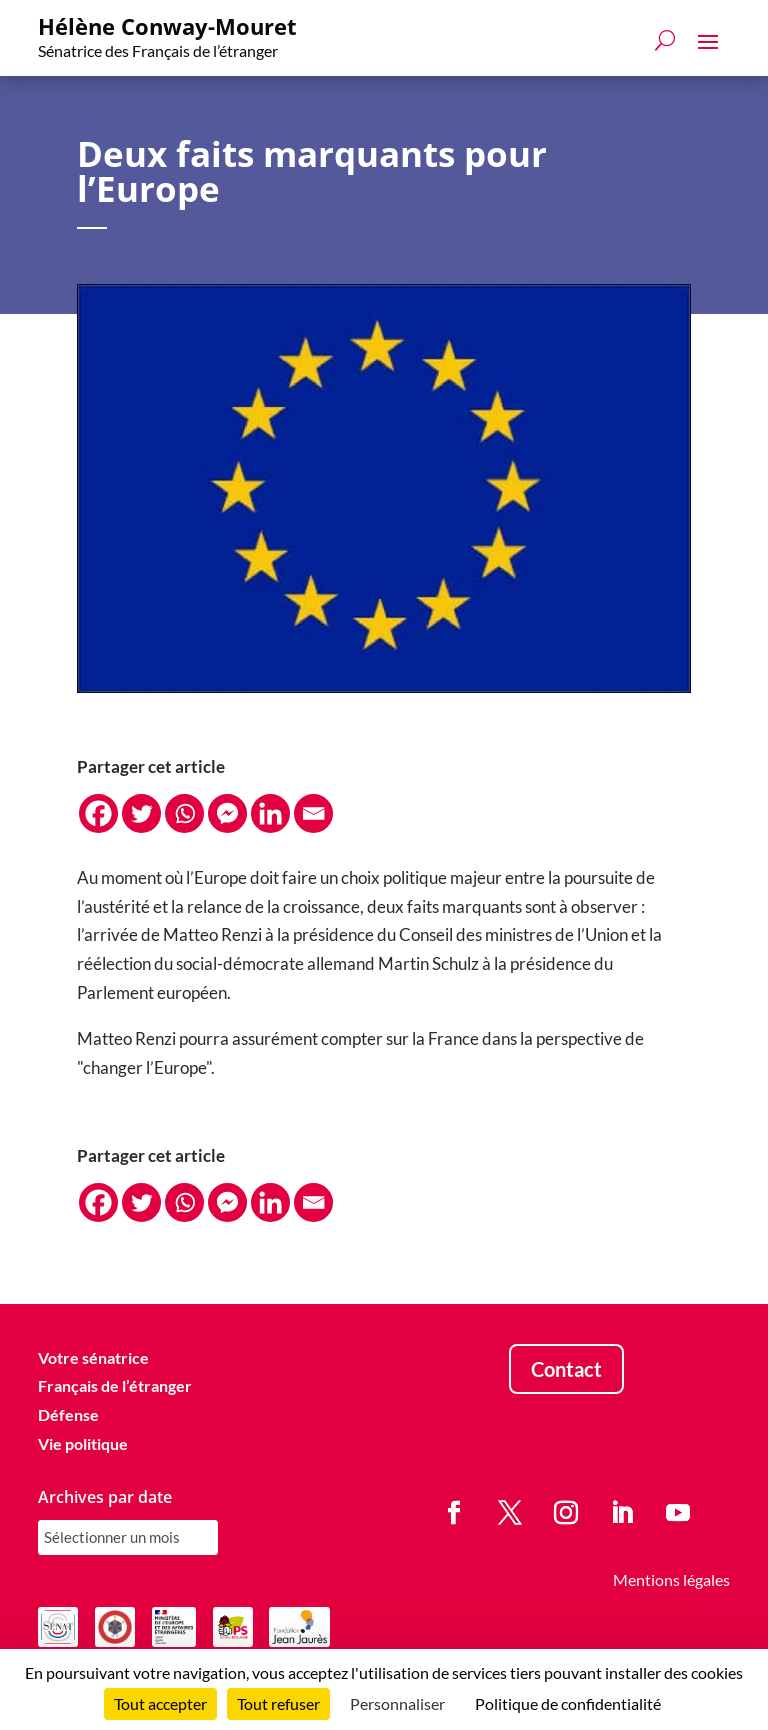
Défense (68, 1414)
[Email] (313, 813)
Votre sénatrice (93, 1357)
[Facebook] (98, 813)
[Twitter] (141, 813)
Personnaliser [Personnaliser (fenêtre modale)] (397, 1703)
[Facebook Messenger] (227, 813)
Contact (566, 1369)
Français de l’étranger (115, 1385)
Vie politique (83, 1443)
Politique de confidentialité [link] (568, 1703)
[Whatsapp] (184, 813)
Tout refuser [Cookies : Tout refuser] (278, 1703)
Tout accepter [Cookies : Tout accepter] (160, 1703)
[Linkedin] (270, 813)
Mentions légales (671, 1579)
